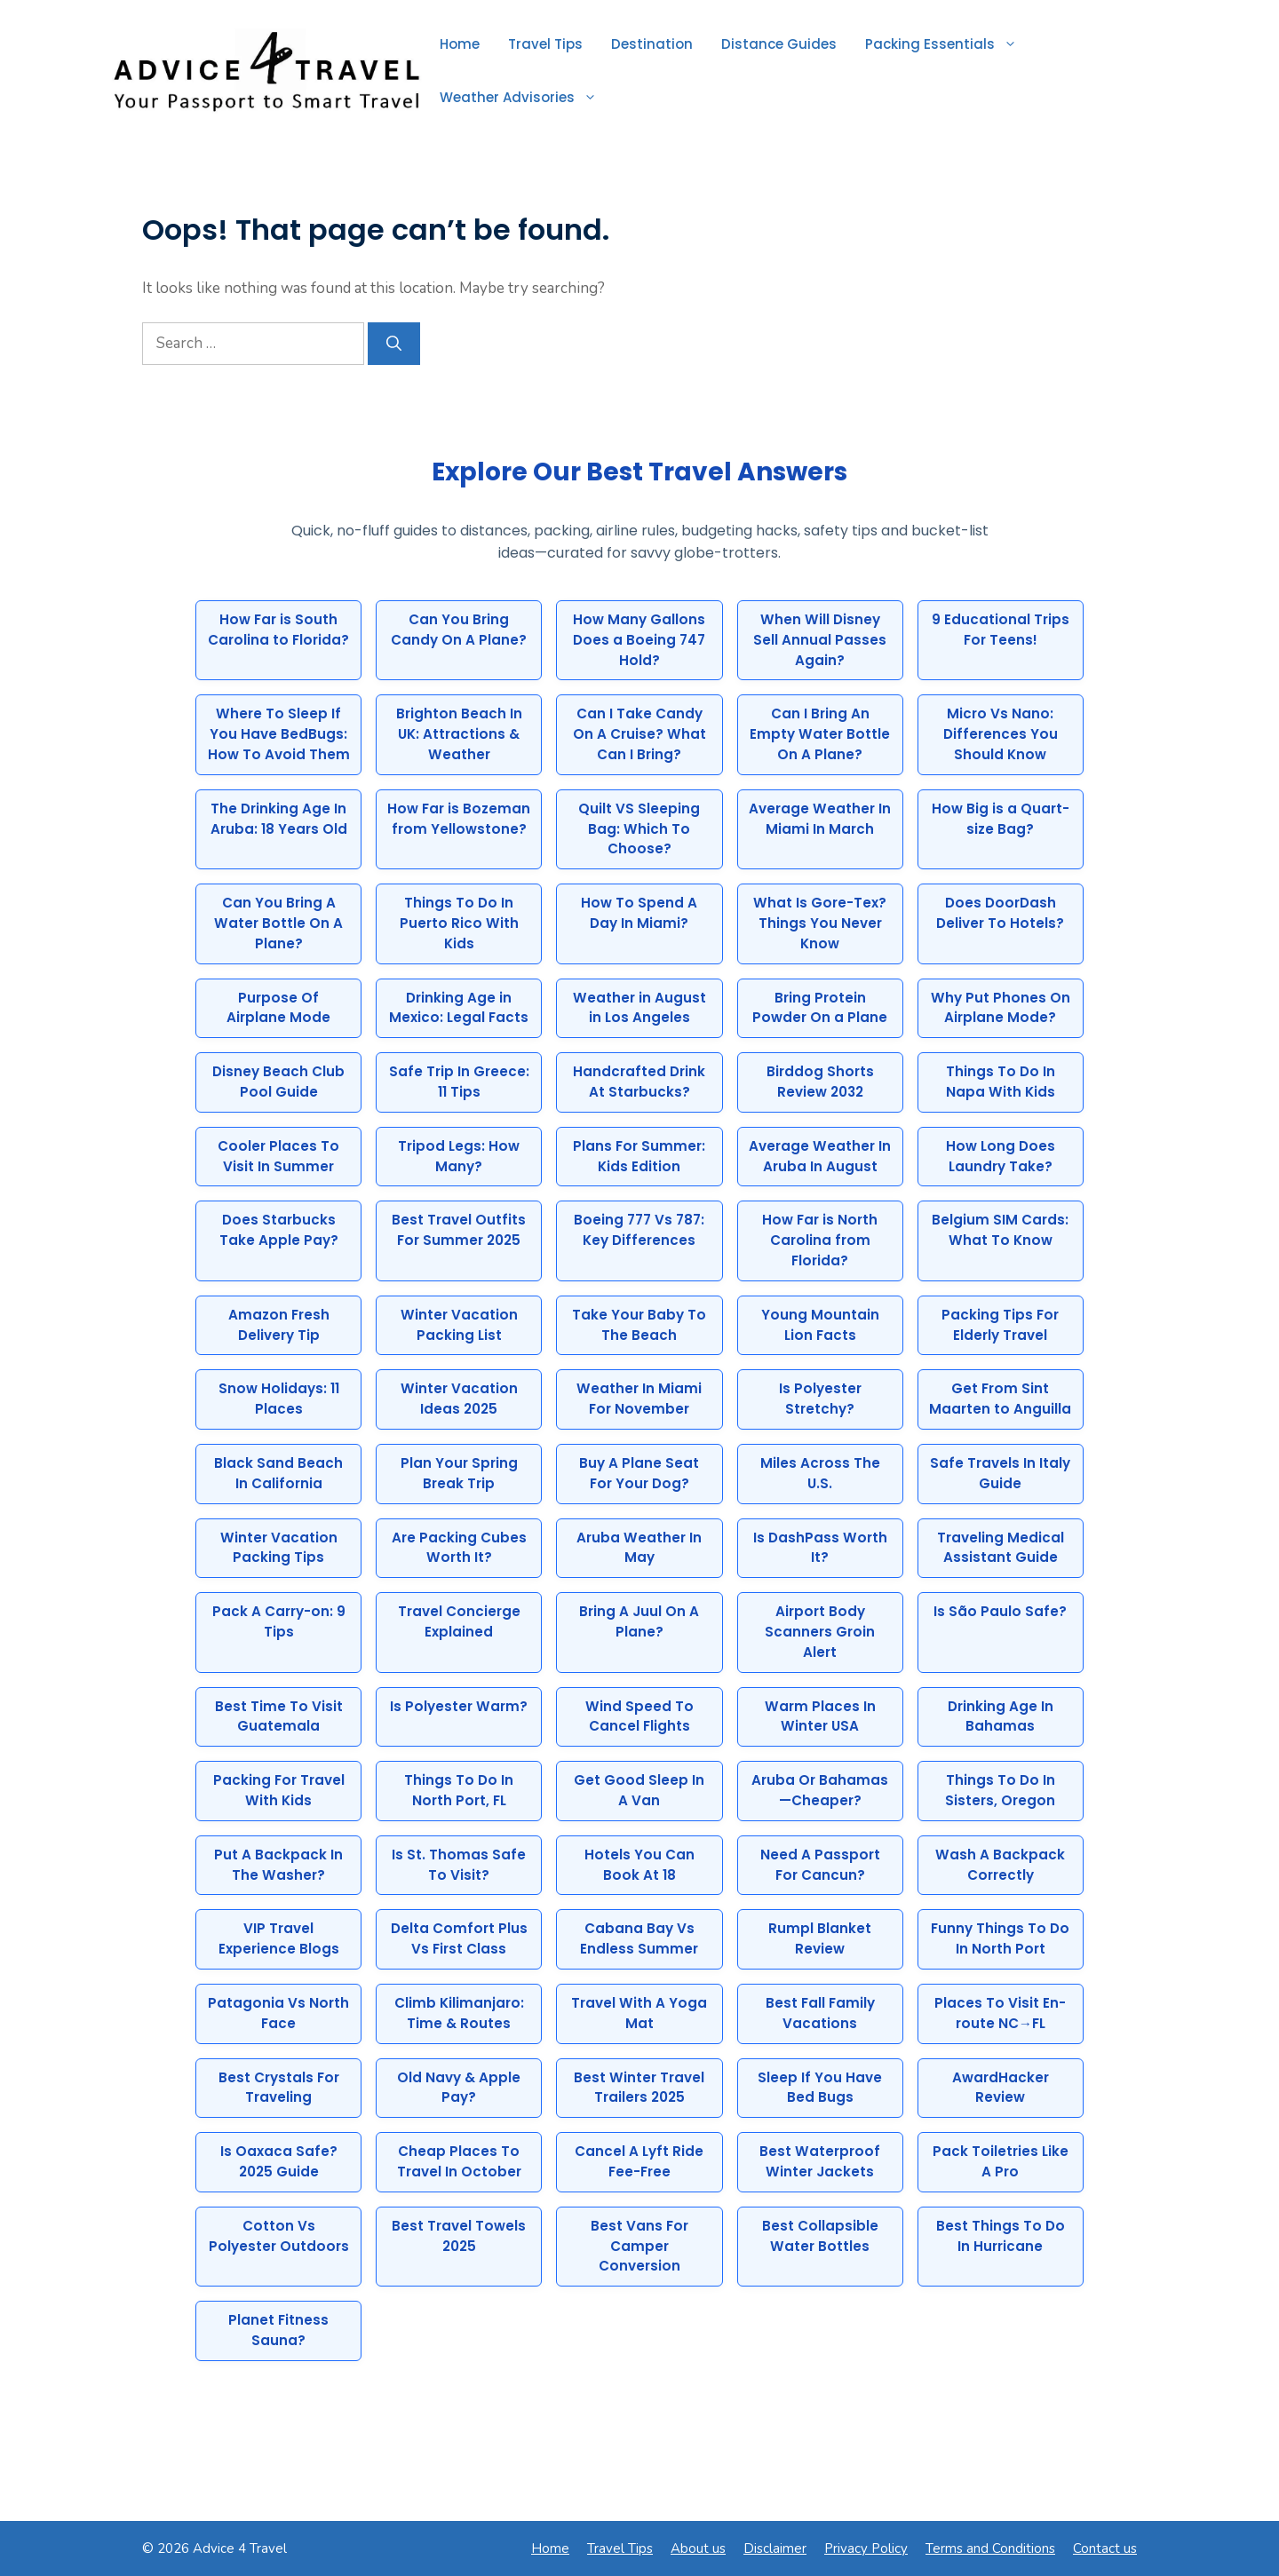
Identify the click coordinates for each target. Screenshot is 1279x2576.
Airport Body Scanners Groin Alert (820, 1631)
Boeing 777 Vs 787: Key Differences (639, 1229)
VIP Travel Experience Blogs (278, 1938)
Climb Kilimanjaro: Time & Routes (459, 2013)
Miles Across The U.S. (820, 1473)
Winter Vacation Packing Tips (279, 1547)
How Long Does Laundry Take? (1000, 1156)
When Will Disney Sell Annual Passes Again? (819, 640)
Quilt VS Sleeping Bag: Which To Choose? (639, 829)
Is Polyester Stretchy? (820, 1398)
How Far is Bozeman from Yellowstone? (458, 818)
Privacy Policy (866, 2548)
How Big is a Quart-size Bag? (1000, 818)
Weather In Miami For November (639, 1398)
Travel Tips (545, 44)
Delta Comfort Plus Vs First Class (459, 1938)
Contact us (1105, 2548)
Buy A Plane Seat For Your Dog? (639, 1473)
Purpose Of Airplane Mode (278, 1007)
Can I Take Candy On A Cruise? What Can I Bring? (639, 734)
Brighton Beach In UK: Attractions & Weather (459, 734)
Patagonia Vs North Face (278, 2013)
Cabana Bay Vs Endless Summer (639, 1938)
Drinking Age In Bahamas (1000, 1716)
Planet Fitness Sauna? (278, 2330)
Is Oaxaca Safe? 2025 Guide (279, 2161)
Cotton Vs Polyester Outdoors (279, 2235)
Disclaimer (774, 2548)
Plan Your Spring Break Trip (459, 1473)
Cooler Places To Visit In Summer (278, 1156)
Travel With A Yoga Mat (639, 2013)
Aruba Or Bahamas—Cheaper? (819, 1790)
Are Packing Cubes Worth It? (459, 1547)
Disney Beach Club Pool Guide (278, 1081)
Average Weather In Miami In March (820, 818)
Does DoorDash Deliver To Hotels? (1000, 912)
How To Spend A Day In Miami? (639, 912)
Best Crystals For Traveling (278, 2087)
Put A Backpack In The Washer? (278, 1864)
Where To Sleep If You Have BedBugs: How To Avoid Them (279, 734)
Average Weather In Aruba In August (820, 1156)
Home (460, 44)
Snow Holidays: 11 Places (278, 1398)
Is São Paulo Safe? (1000, 1611)
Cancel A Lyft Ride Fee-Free (639, 2161)
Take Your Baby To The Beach (639, 1324)
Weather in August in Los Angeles (639, 1007)
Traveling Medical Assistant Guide (1000, 1547)
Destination (652, 44)
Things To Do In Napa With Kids (1000, 1081)
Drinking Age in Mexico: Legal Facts (458, 1007)
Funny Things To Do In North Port (1000, 1938)
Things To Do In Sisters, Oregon (1000, 1790)
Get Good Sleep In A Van (639, 1790)
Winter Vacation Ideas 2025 (459, 1398)
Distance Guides (779, 44)
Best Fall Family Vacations (820, 2013)
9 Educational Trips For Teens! (1000, 629)
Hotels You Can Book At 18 (639, 1864)
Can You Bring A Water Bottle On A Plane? (278, 923)
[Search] (394, 343)
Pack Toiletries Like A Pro (1000, 2161)
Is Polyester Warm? (459, 1706)
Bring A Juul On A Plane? (639, 1621)
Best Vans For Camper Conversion (639, 2246)
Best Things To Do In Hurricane (1000, 2235)
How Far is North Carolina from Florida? (820, 1240)
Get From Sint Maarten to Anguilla (1000, 1398)
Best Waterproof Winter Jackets (819, 2161)
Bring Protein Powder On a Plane (819, 1007)
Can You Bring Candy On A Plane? (459, 629)
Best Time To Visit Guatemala (279, 1716)
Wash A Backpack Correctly (1000, 1864)
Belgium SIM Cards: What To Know (1000, 1229)
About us (698, 2548)
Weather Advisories (525, 97)
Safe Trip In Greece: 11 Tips (459, 1081)
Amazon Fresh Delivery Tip (279, 1324)
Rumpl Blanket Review (819, 1938)
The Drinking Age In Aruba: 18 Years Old (279, 818)
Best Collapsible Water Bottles (820, 2235)
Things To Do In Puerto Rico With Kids (459, 923)
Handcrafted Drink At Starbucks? (639, 1081)
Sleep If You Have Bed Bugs (820, 2087)
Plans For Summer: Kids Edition (639, 1156)
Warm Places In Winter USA (820, 1716)
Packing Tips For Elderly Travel (1000, 1324)
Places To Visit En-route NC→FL (1000, 2013)
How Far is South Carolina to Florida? (278, 629)
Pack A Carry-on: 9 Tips (279, 1621)
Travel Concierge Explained (459, 1621)
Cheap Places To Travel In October (459, 2161)
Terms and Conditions (990, 2548)
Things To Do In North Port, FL (458, 1790)
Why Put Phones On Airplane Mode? (1000, 1007)
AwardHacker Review (1000, 2087)
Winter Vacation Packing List (459, 1324)
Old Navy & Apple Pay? (458, 2087)
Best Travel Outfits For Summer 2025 (459, 1229)
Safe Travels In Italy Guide (1000, 1473)
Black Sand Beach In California (278, 1473)
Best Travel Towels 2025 (459, 2235)
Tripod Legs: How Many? (459, 1156)
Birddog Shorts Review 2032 (820, 1081)
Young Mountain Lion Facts (820, 1324)
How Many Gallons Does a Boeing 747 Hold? (639, 640)
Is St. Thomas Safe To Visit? (459, 1864)
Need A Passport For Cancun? (820, 1864)
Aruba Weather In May (639, 1547)
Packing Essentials (948, 44)
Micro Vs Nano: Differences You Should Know (1000, 734)
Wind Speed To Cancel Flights (639, 1716)
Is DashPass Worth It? (820, 1547)
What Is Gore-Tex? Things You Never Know (819, 923)
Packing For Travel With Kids (279, 1790)
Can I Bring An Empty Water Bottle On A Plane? (820, 734)
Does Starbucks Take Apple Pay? (278, 1229)
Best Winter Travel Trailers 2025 (639, 2087)
